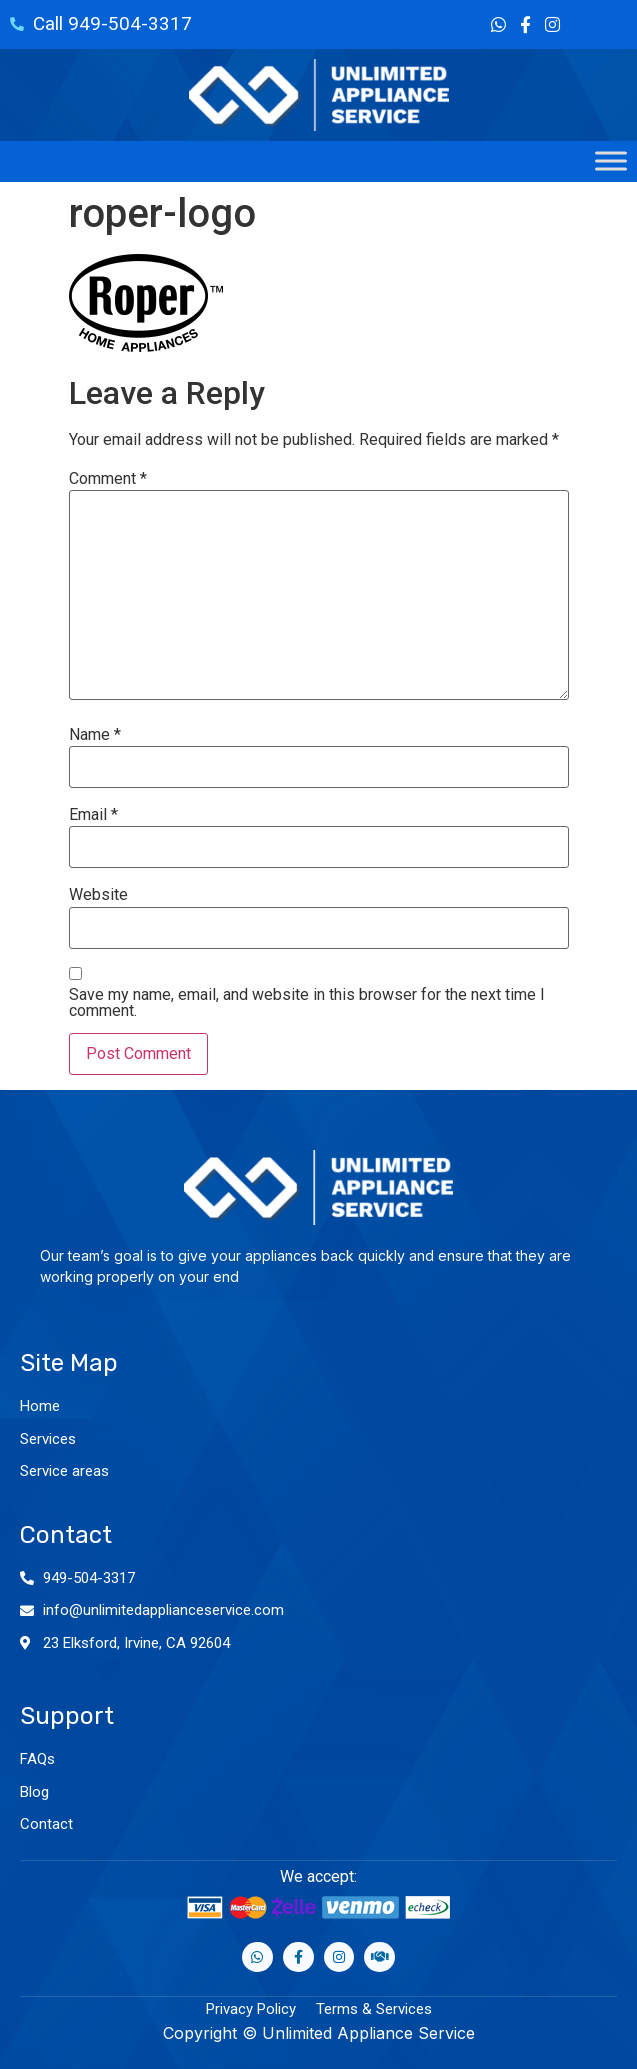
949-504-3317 (89, 1578)
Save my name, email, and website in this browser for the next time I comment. (307, 1003)
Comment (108, 479)
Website (98, 895)
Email (93, 815)
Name (95, 735)
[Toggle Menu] (611, 161)
